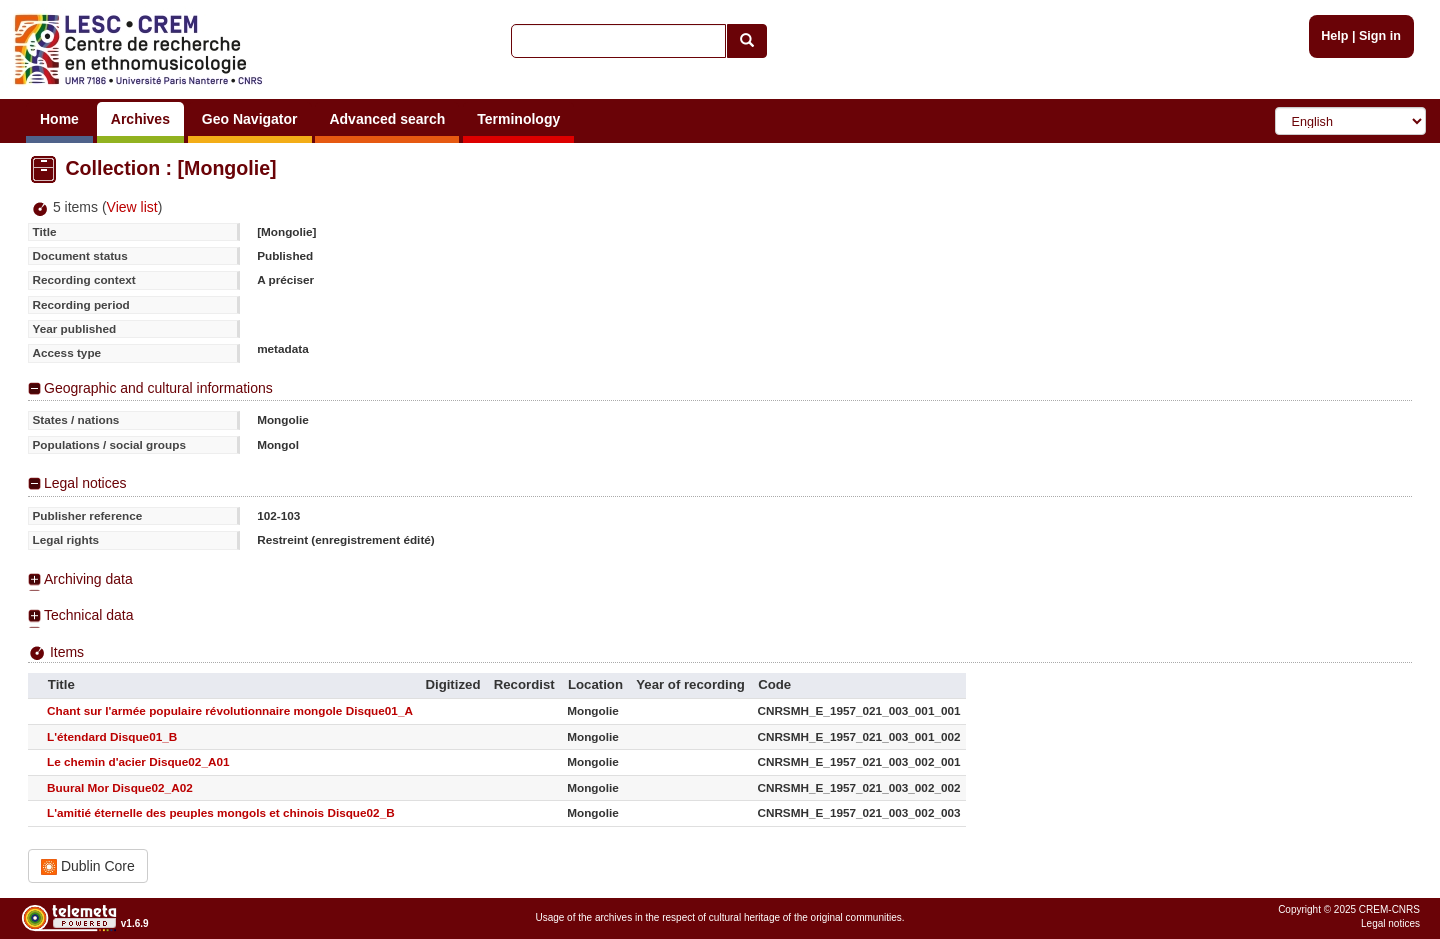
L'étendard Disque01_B (112, 736)
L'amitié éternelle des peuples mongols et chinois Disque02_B (221, 812)
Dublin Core (88, 866)
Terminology (518, 119)
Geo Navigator (250, 119)
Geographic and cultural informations (158, 388)
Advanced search (387, 119)
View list (132, 207)
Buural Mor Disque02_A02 (120, 787)
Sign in (1380, 36)
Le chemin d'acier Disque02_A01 (138, 761)
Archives (140, 119)
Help (1334, 36)
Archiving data (88, 579)
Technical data (89, 615)
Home (59, 119)
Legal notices (85, 483)
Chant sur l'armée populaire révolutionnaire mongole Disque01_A (230, 710)
